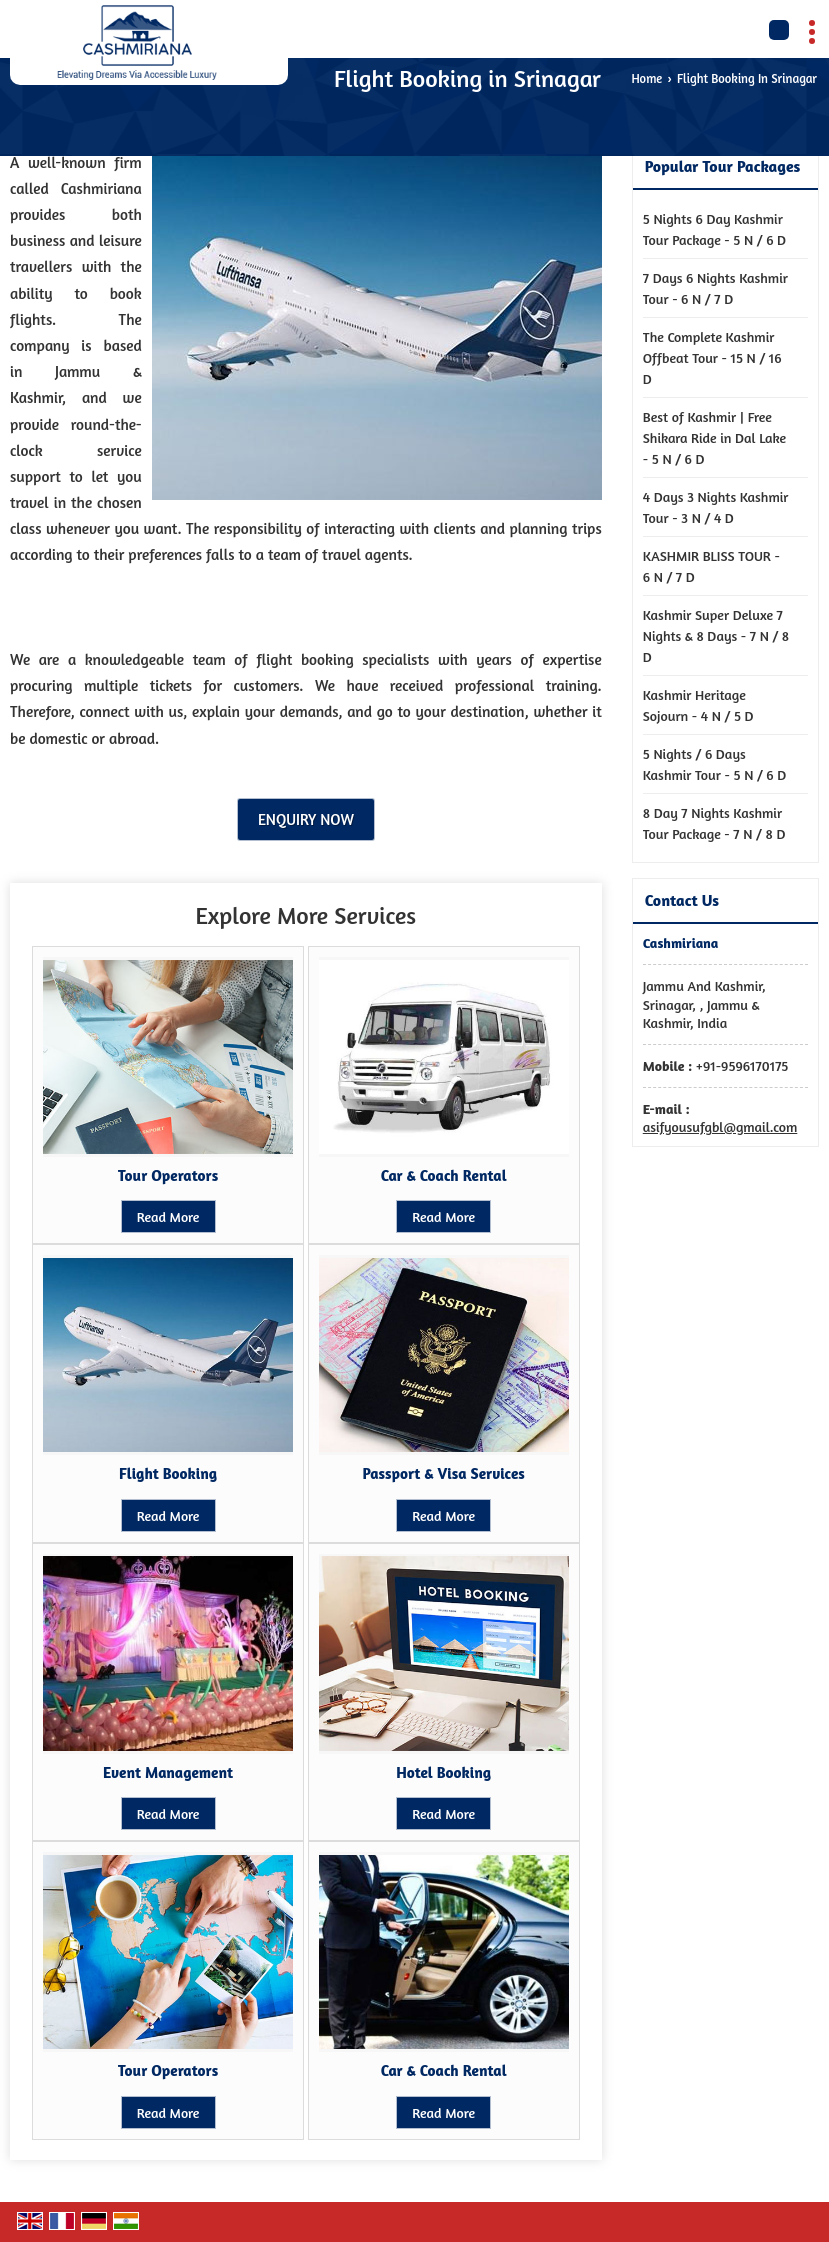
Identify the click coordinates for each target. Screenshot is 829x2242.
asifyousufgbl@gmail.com (720, 1126)
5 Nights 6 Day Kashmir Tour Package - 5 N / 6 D (714, 229)
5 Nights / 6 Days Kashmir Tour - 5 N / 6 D (715, 764)
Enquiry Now (306, 819)
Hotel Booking (443, 1772)
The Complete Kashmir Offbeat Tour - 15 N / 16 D (712, 357)
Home (646, 78)
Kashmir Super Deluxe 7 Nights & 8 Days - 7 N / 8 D (716, 635)
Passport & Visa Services (444, 1473)
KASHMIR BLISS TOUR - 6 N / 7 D (711, 566)
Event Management (168, 1772)
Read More (168, 1216)
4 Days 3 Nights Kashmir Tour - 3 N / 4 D (716, 507)
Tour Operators (168, 1175)
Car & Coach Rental (444, 1175)
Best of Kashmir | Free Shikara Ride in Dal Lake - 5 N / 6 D (714, 437)
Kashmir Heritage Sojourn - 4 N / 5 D (698, 705)
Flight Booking (168, 1473)
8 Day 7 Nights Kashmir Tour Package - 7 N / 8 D (714, 823)
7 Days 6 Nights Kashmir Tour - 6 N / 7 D (715, 288)
